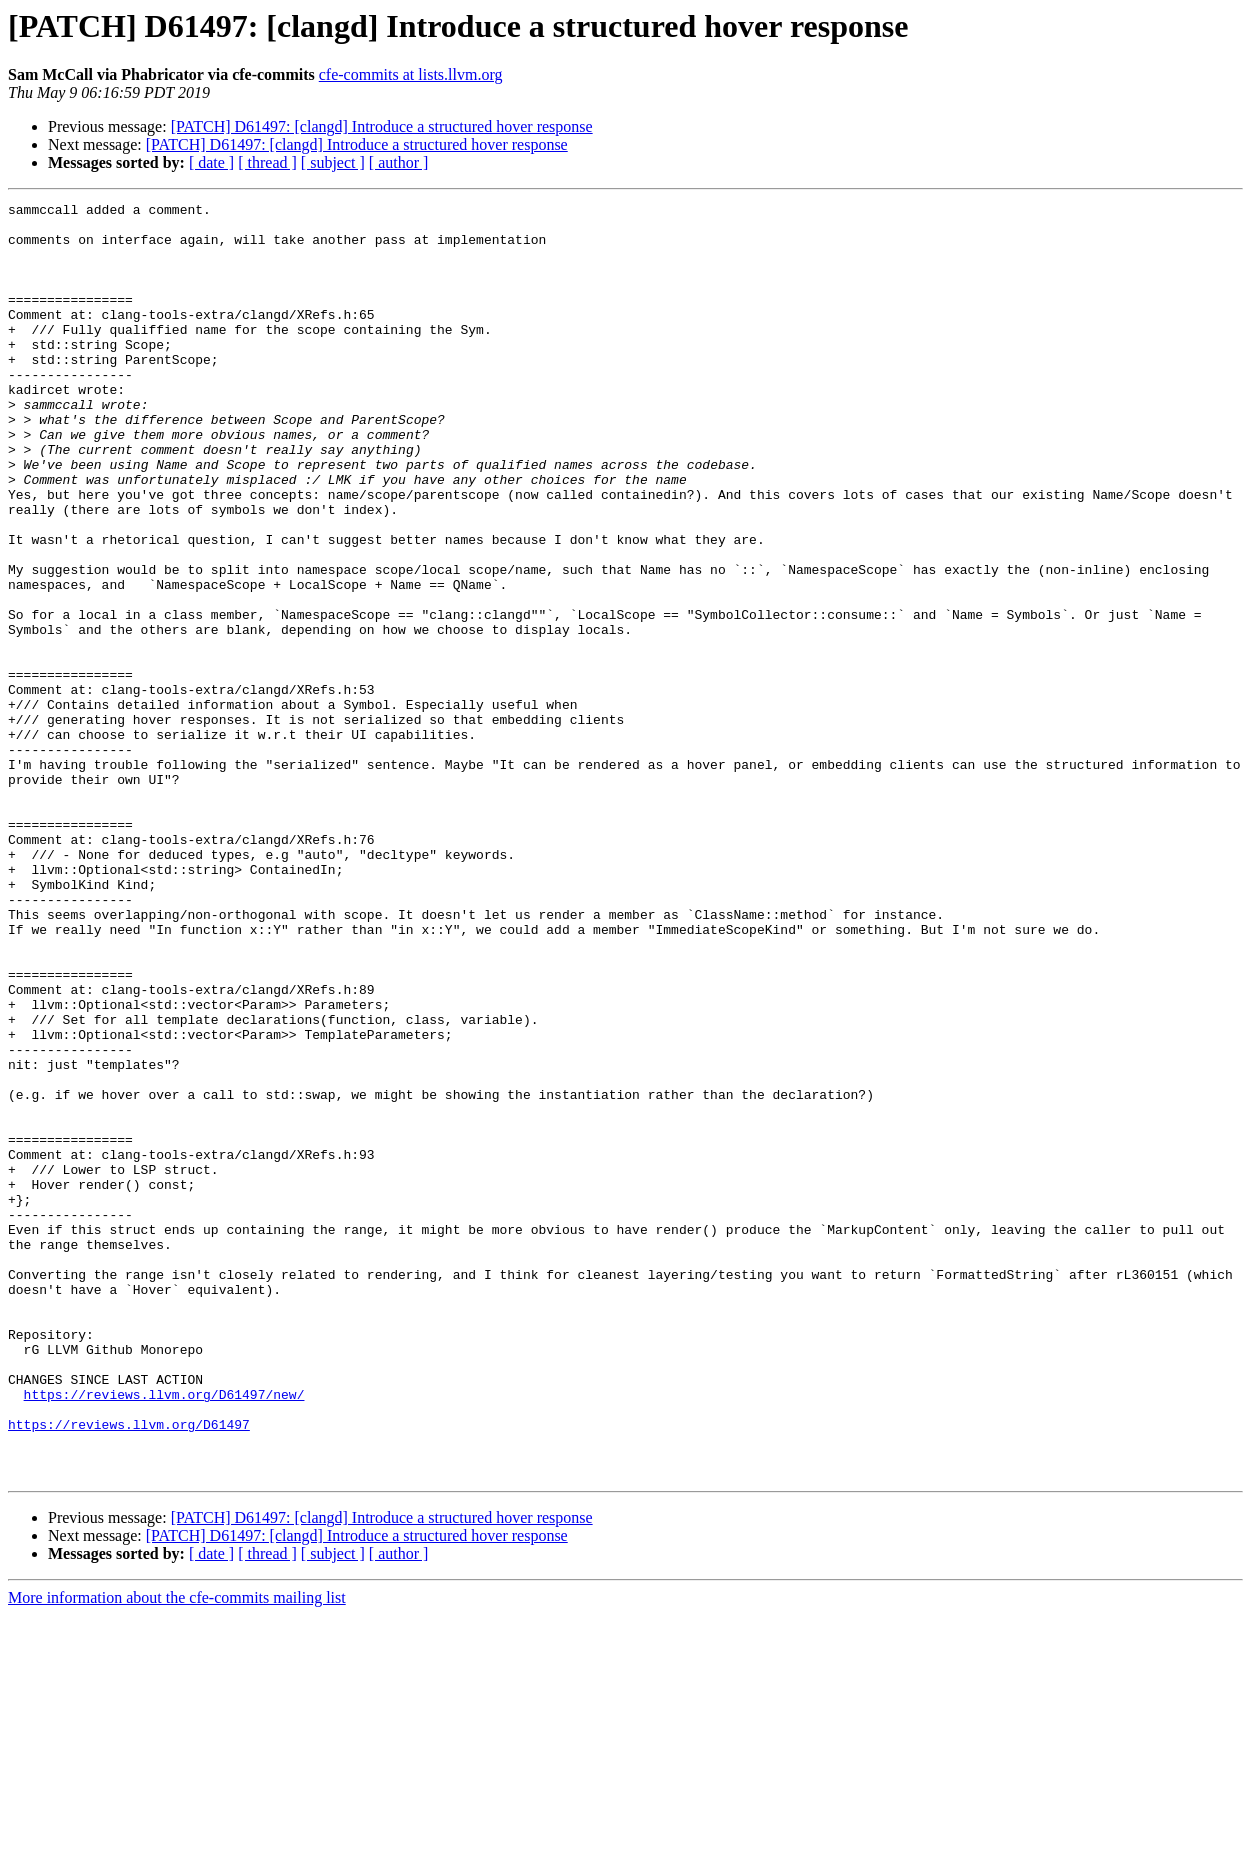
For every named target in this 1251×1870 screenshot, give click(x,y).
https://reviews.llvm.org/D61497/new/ (164, 1634)
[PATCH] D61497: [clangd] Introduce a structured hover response (382, 126)
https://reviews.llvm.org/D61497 (129, 1670)
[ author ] (399, 162)
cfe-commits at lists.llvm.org (411, 74)
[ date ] (211, 162)
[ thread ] (267, 162)
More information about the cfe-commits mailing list (177, 1852)
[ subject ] (333, 162)
